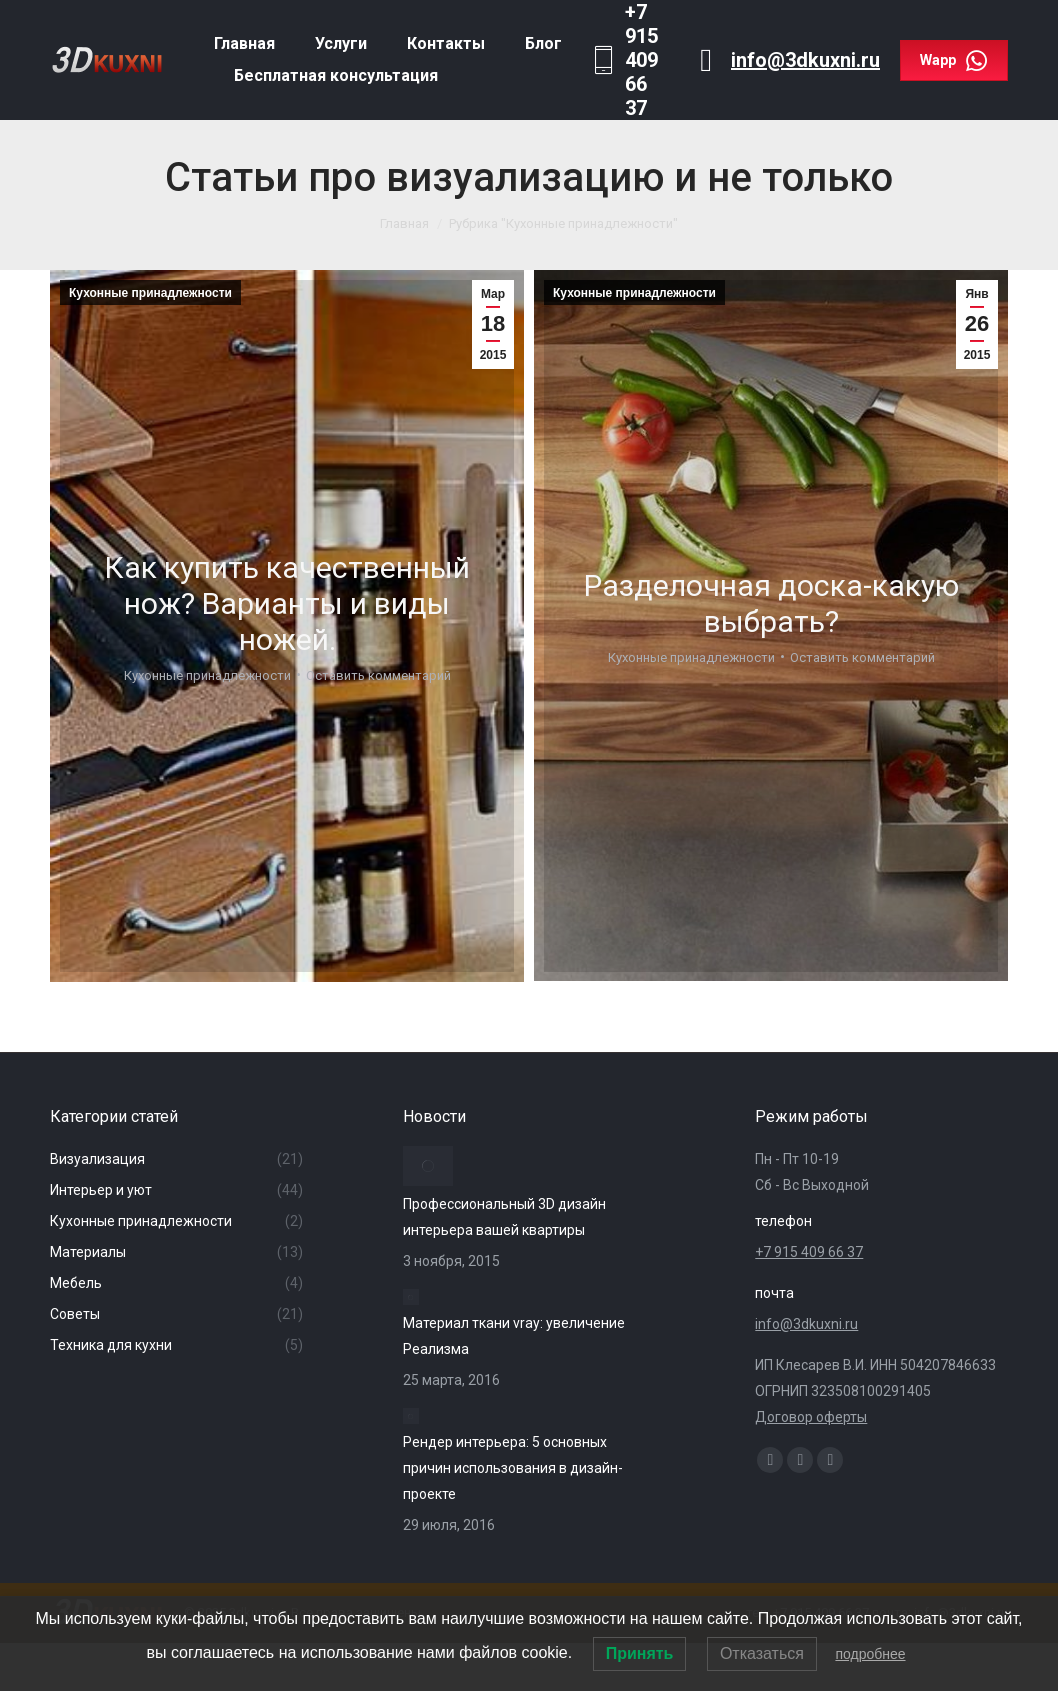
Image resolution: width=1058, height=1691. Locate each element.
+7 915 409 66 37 (809, 1252)
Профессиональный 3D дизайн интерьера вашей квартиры (504, 1217)
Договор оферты (811, 1417)
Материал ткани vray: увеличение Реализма (514, 1336)
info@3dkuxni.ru (805, 60)
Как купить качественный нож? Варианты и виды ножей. (287, 602)
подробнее (870, 1654)
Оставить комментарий (378, 674)
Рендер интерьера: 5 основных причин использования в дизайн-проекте (513, 1468)
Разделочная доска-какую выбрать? (771, 602)
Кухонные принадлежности (150, 293)
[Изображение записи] (428, 1166)
